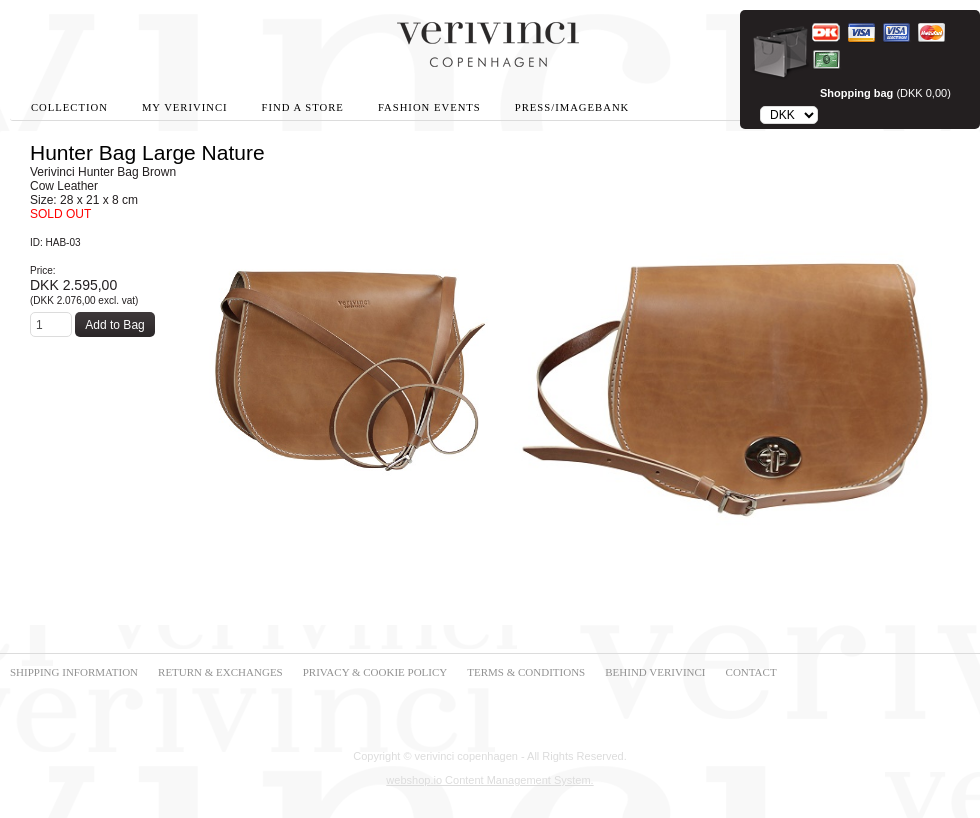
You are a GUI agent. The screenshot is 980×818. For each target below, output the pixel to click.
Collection (69, 107)
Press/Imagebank (572, 107)
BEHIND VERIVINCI (655, 672)
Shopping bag (856, 93)
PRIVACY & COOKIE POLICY (375, 672)
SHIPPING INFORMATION (74, 672)
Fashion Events (429, 107)
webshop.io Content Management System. (489, 780)
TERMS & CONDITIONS (526, 672)
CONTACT (751, 672)
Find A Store (303, 107)
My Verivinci (185, 107)
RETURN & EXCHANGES (220, 672)
